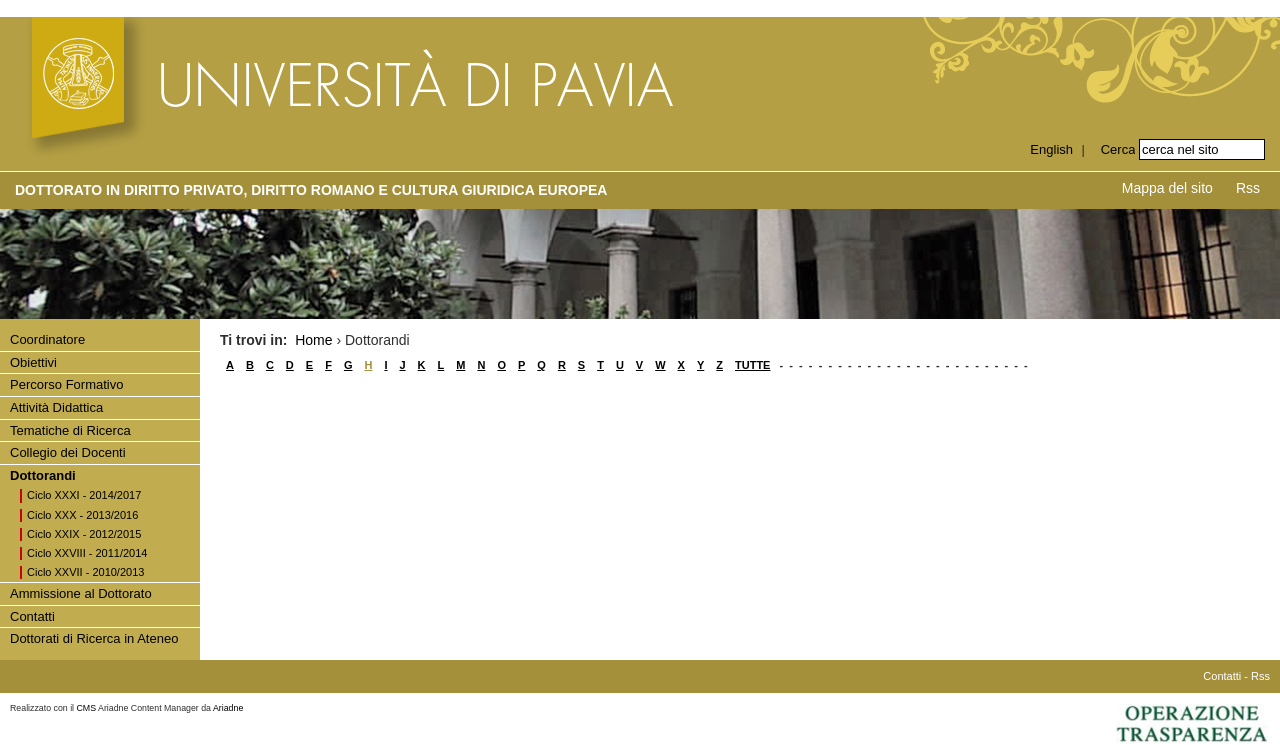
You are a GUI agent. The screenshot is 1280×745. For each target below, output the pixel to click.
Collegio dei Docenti (68, 452)
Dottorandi (43, 475)
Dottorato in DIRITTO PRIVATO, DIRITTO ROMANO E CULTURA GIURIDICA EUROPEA (311, 190)
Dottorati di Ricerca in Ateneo (94, 638)
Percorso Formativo (66, 384)
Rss (1248, 188)
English (1051, 149)
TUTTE (752, 365)
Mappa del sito (1167, 188)
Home (313, 340)
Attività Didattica (56, 407)
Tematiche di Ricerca (70, 430)
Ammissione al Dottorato (81, 593)
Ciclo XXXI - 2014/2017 (84, 495)
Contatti (32, 616)
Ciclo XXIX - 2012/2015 (84, 534)
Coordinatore (47, 339)
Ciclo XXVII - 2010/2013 (85, 572)
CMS (87, 708)
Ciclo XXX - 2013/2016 (82, 515)
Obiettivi (33, 362)
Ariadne (228, 708)
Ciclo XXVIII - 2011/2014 (87, 553)
